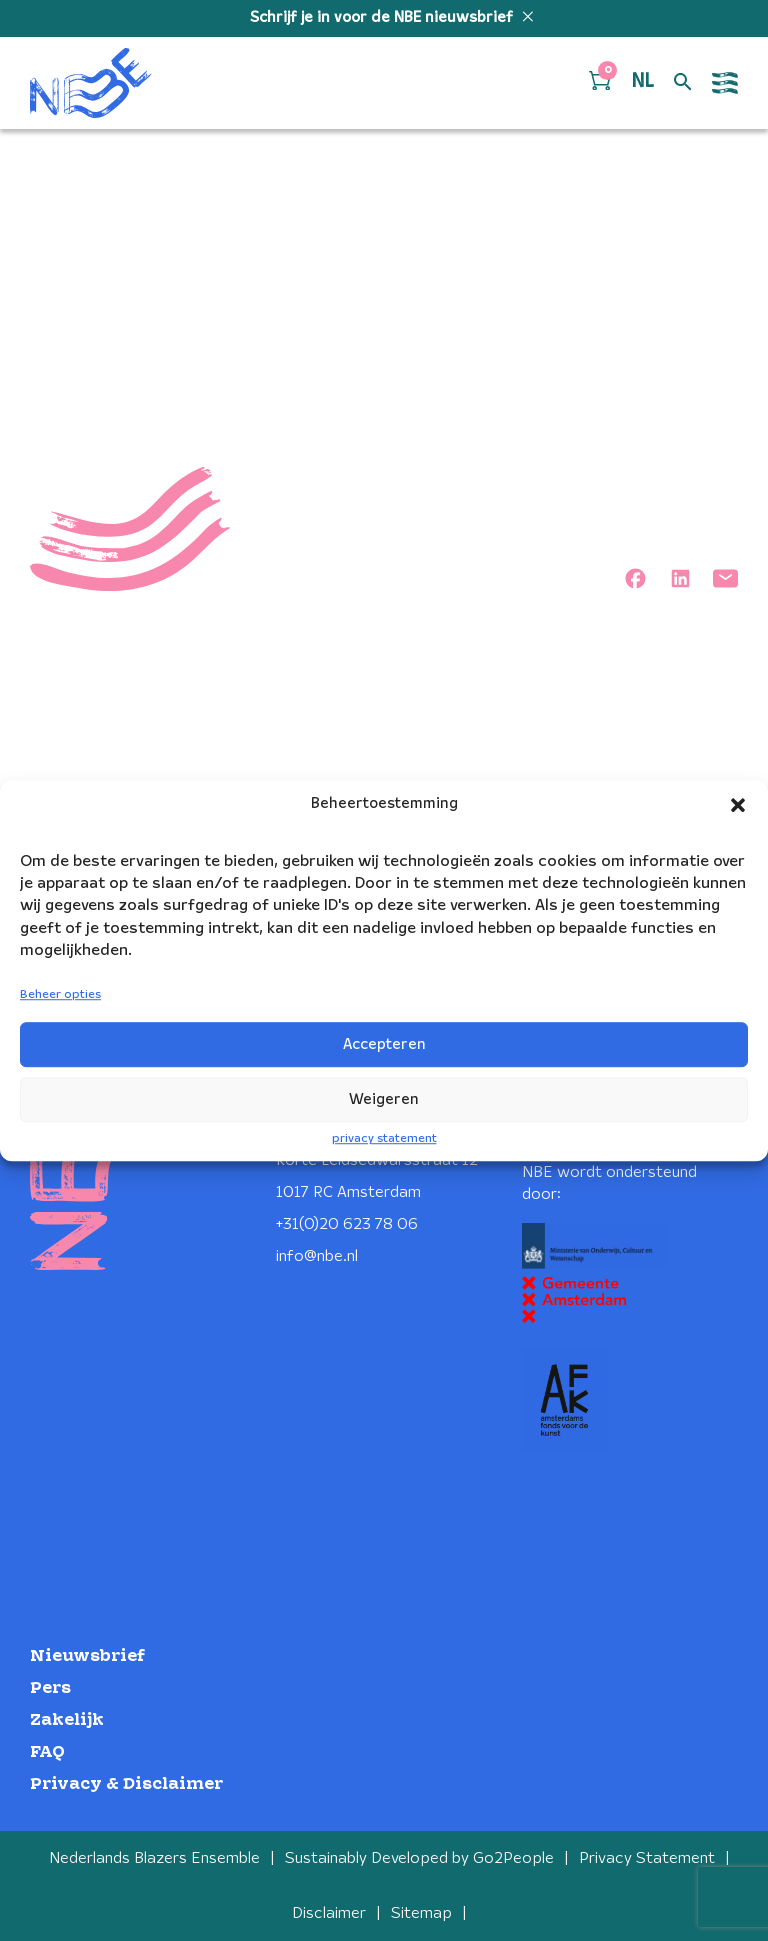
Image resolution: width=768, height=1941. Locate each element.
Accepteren (384, 1045)
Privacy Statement (647, 1858)
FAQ (47, 1752)
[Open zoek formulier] (683, 83)
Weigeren (384, 1100)
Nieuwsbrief (87, 1656)
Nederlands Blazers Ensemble (154, 1858)
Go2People (513, 1858)
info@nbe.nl (317, 1256)
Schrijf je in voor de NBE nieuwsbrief (383, 18)
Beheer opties (60, 995)
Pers (50, 1688)
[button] (738, 805)
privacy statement (384, 1138)
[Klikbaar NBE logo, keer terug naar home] (91, 83)
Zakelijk (67, 1720)
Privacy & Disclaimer (126, 1784)
